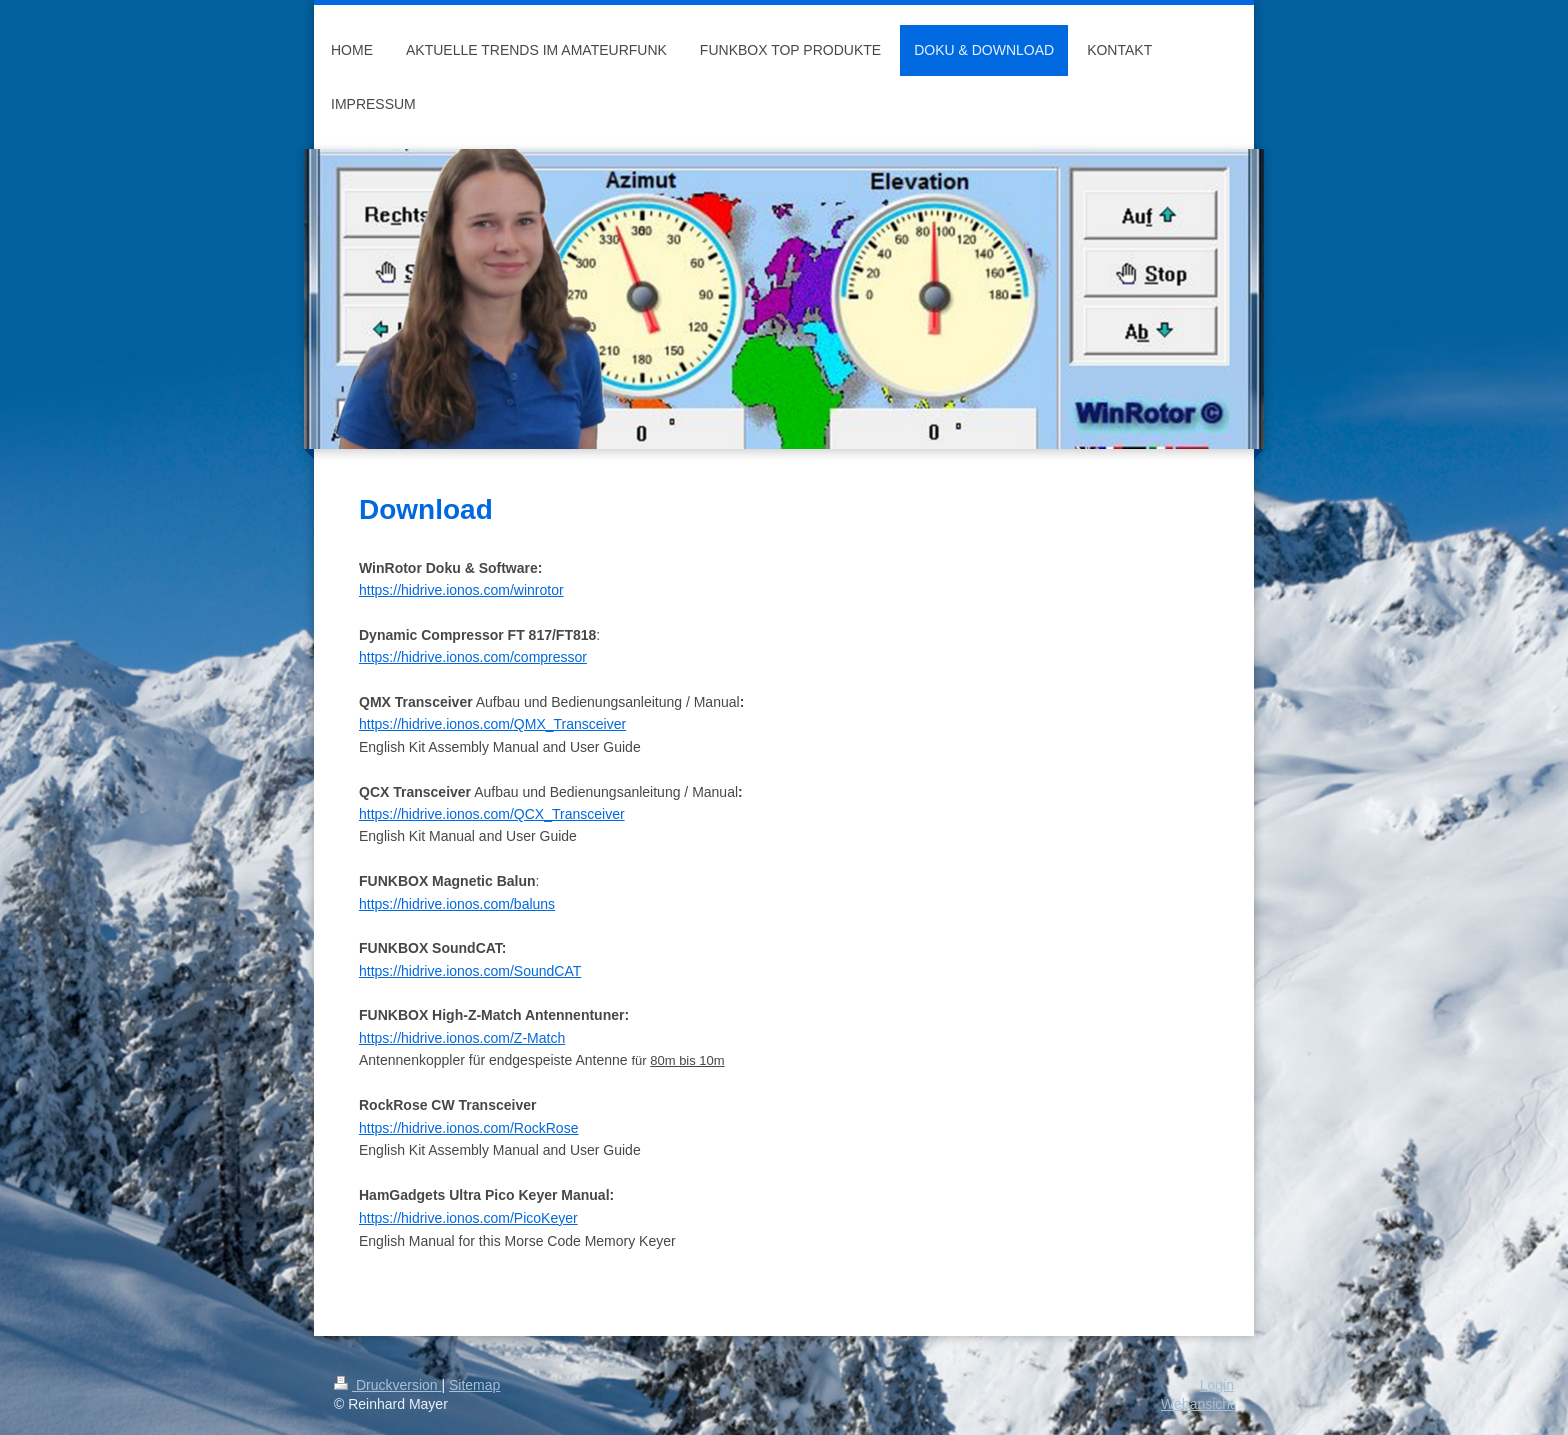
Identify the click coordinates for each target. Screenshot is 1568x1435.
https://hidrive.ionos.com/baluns (457, 904)
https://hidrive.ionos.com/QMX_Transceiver (492, 724)
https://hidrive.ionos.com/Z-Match (462, 1038)
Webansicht (1197, 1404)
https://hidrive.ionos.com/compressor (473, 657)
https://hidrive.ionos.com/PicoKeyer (468, 1218)
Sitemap (474, 1385)
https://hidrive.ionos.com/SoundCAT (470, 971)
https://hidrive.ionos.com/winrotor (461, 590)
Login (1217, 1385)
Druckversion (387, 1385)
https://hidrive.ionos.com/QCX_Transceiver (492, 814)
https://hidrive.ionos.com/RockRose (468, 1128)
